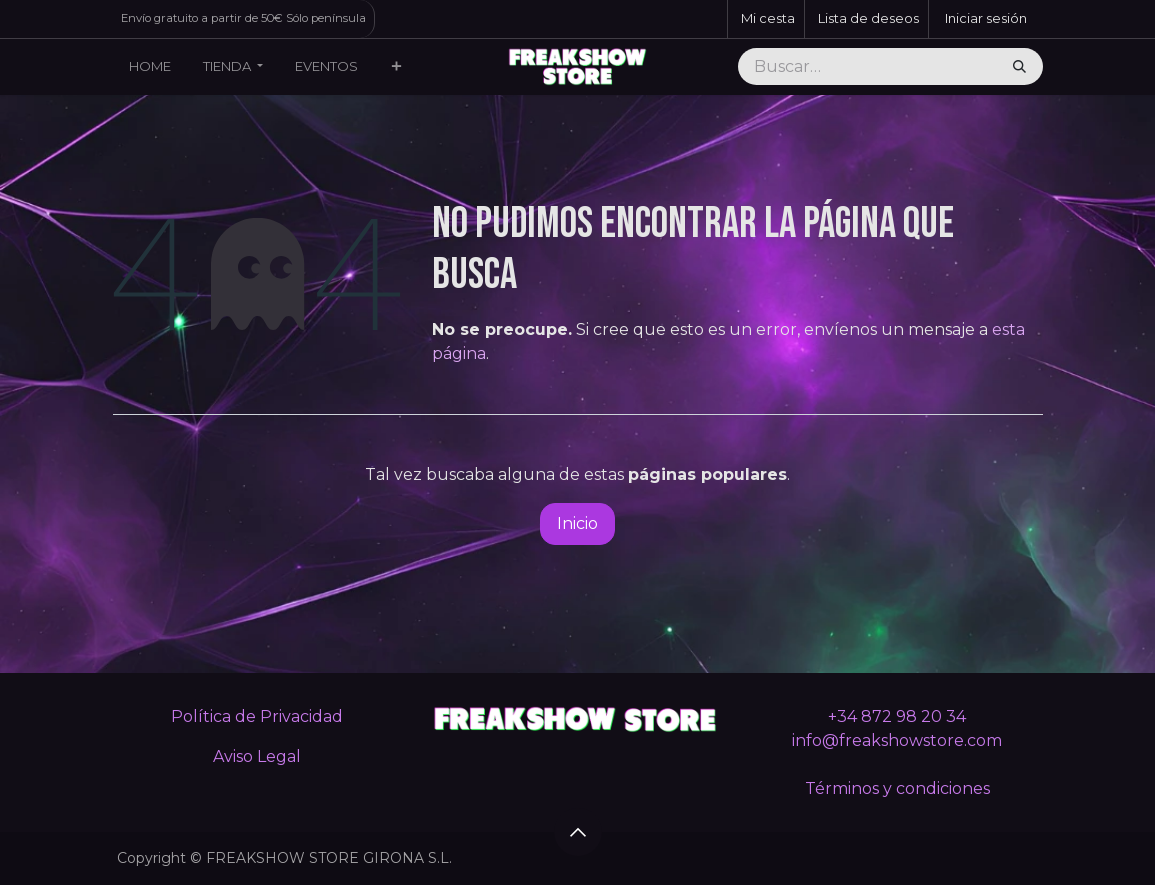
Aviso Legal (257, 756)
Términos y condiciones (897, 788)
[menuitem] (150, 67)
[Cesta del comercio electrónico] (766, 19)
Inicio (577, 523)
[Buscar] (1019, 67)
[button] (578, 832)
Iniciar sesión (986, 18)
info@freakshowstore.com (897, 740)
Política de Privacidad (257, 716)
